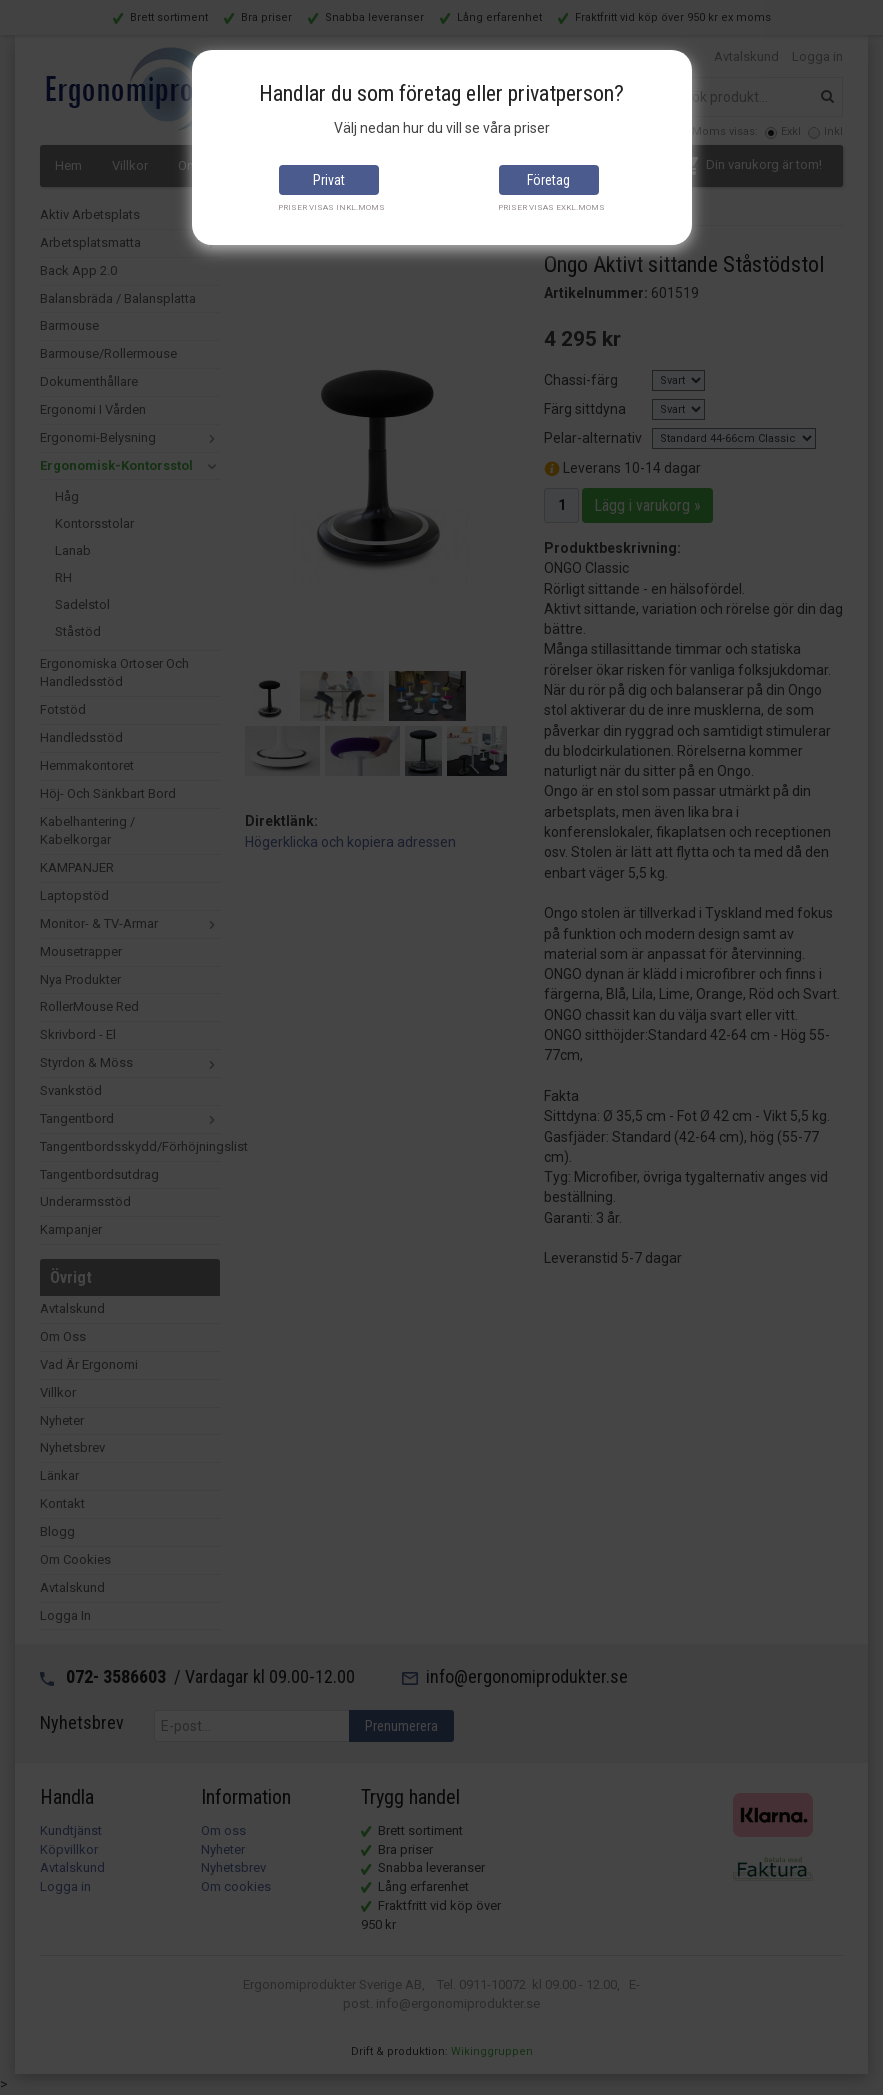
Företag (548, 180)
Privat (329, 180)
